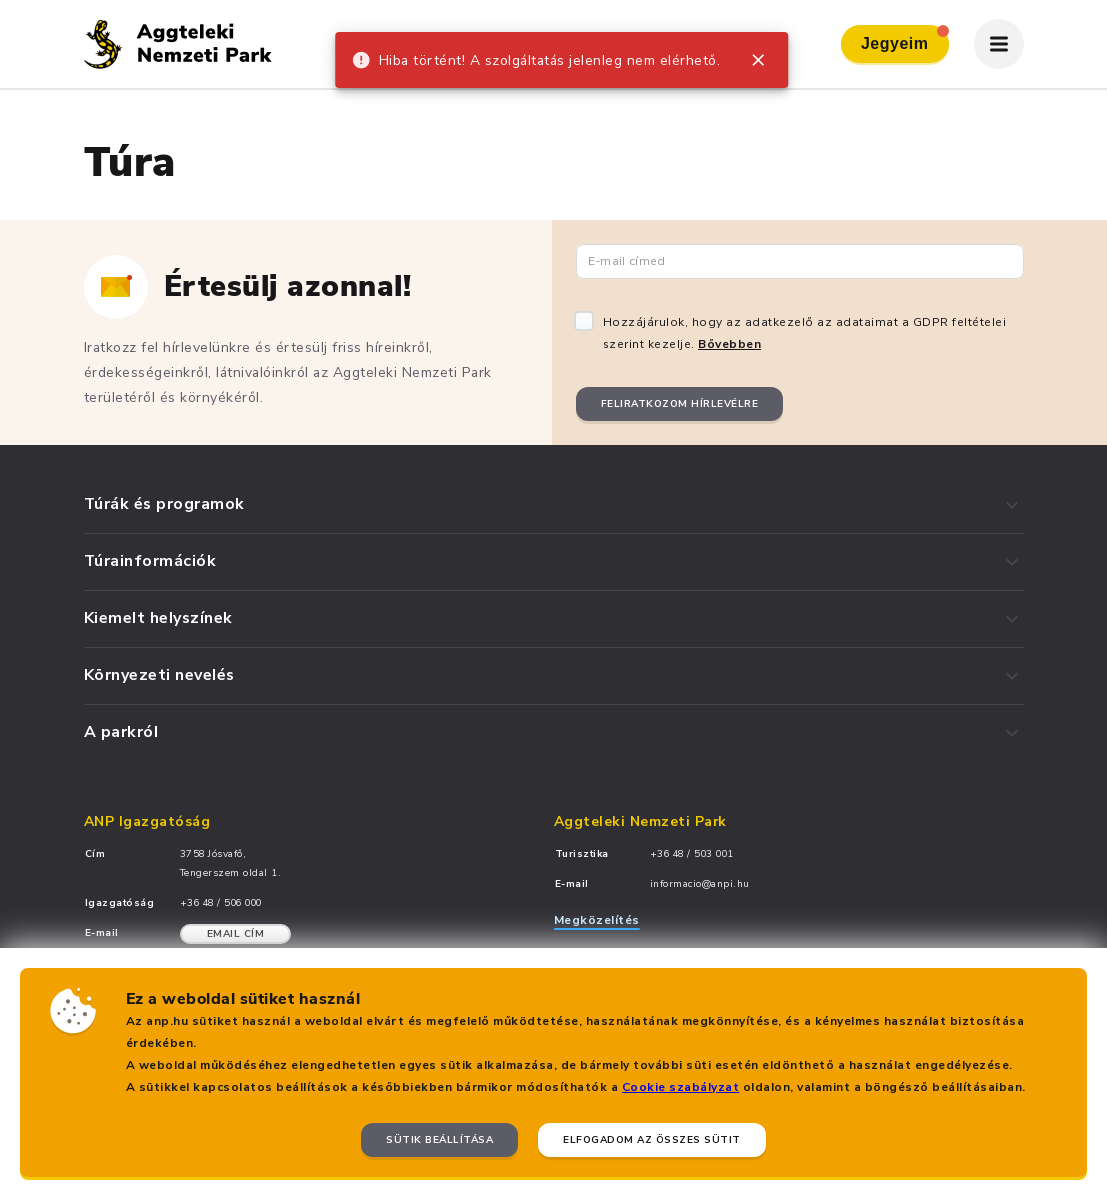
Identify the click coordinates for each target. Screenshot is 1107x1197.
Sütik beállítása (439, 1140)
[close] (758, 60)
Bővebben (729, 344)
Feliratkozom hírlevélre (680, 404)
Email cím (236, 934)
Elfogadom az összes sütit (652, 1140)
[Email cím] (800, 261)
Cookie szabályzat (681, 1087)
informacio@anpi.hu (700, 884)
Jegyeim (905, 38)
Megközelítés (597, 920)
